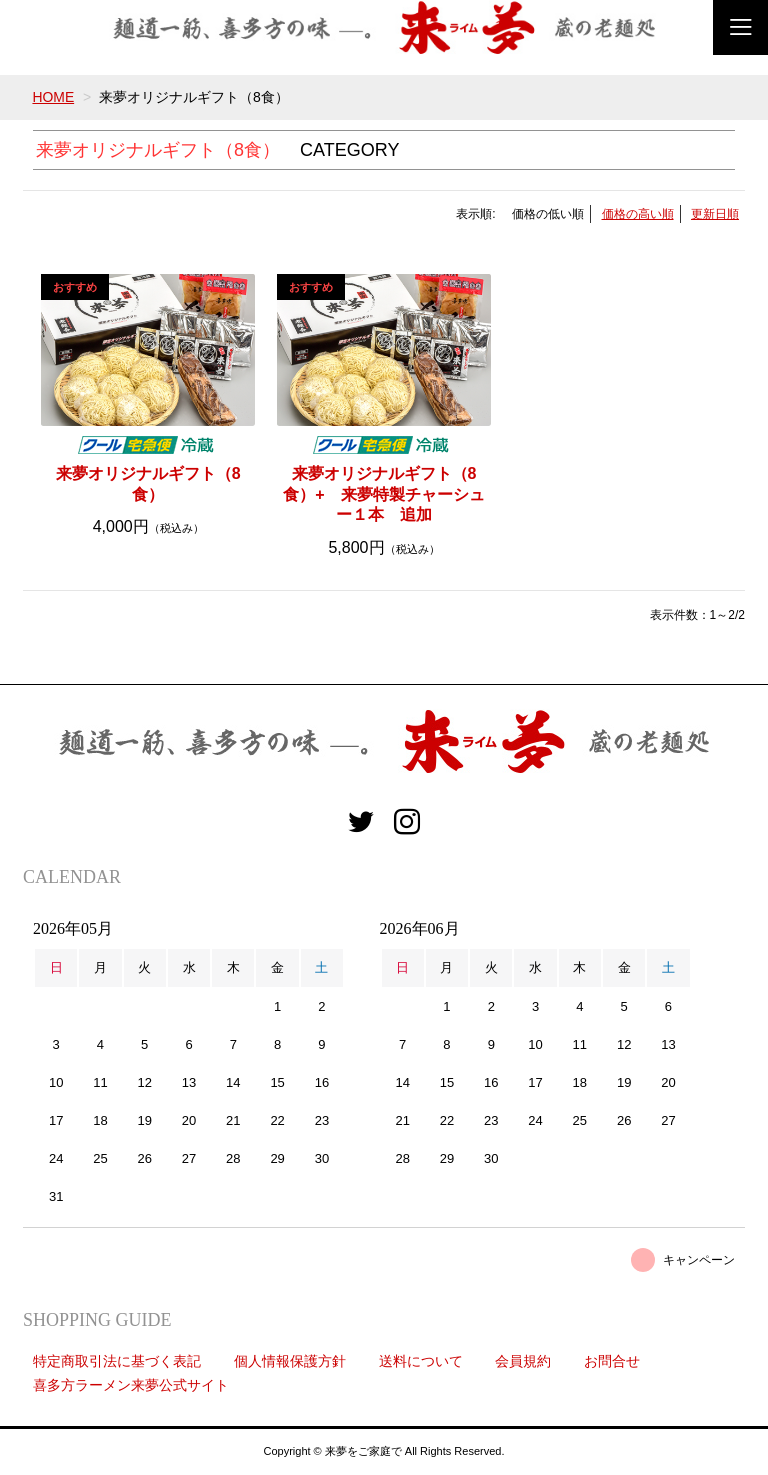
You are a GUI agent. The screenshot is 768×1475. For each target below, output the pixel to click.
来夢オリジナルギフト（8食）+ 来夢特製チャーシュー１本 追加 (383, 494)
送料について (421, 1361)
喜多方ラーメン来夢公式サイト (131, 1385)
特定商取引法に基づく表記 (117, 1361)
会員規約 (523, 1361)
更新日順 (715, 214)
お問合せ (612, 1361)
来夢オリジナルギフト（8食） (148, 484)
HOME (53, 97)
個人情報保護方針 (290, 1361)
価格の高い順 (638, 214)
